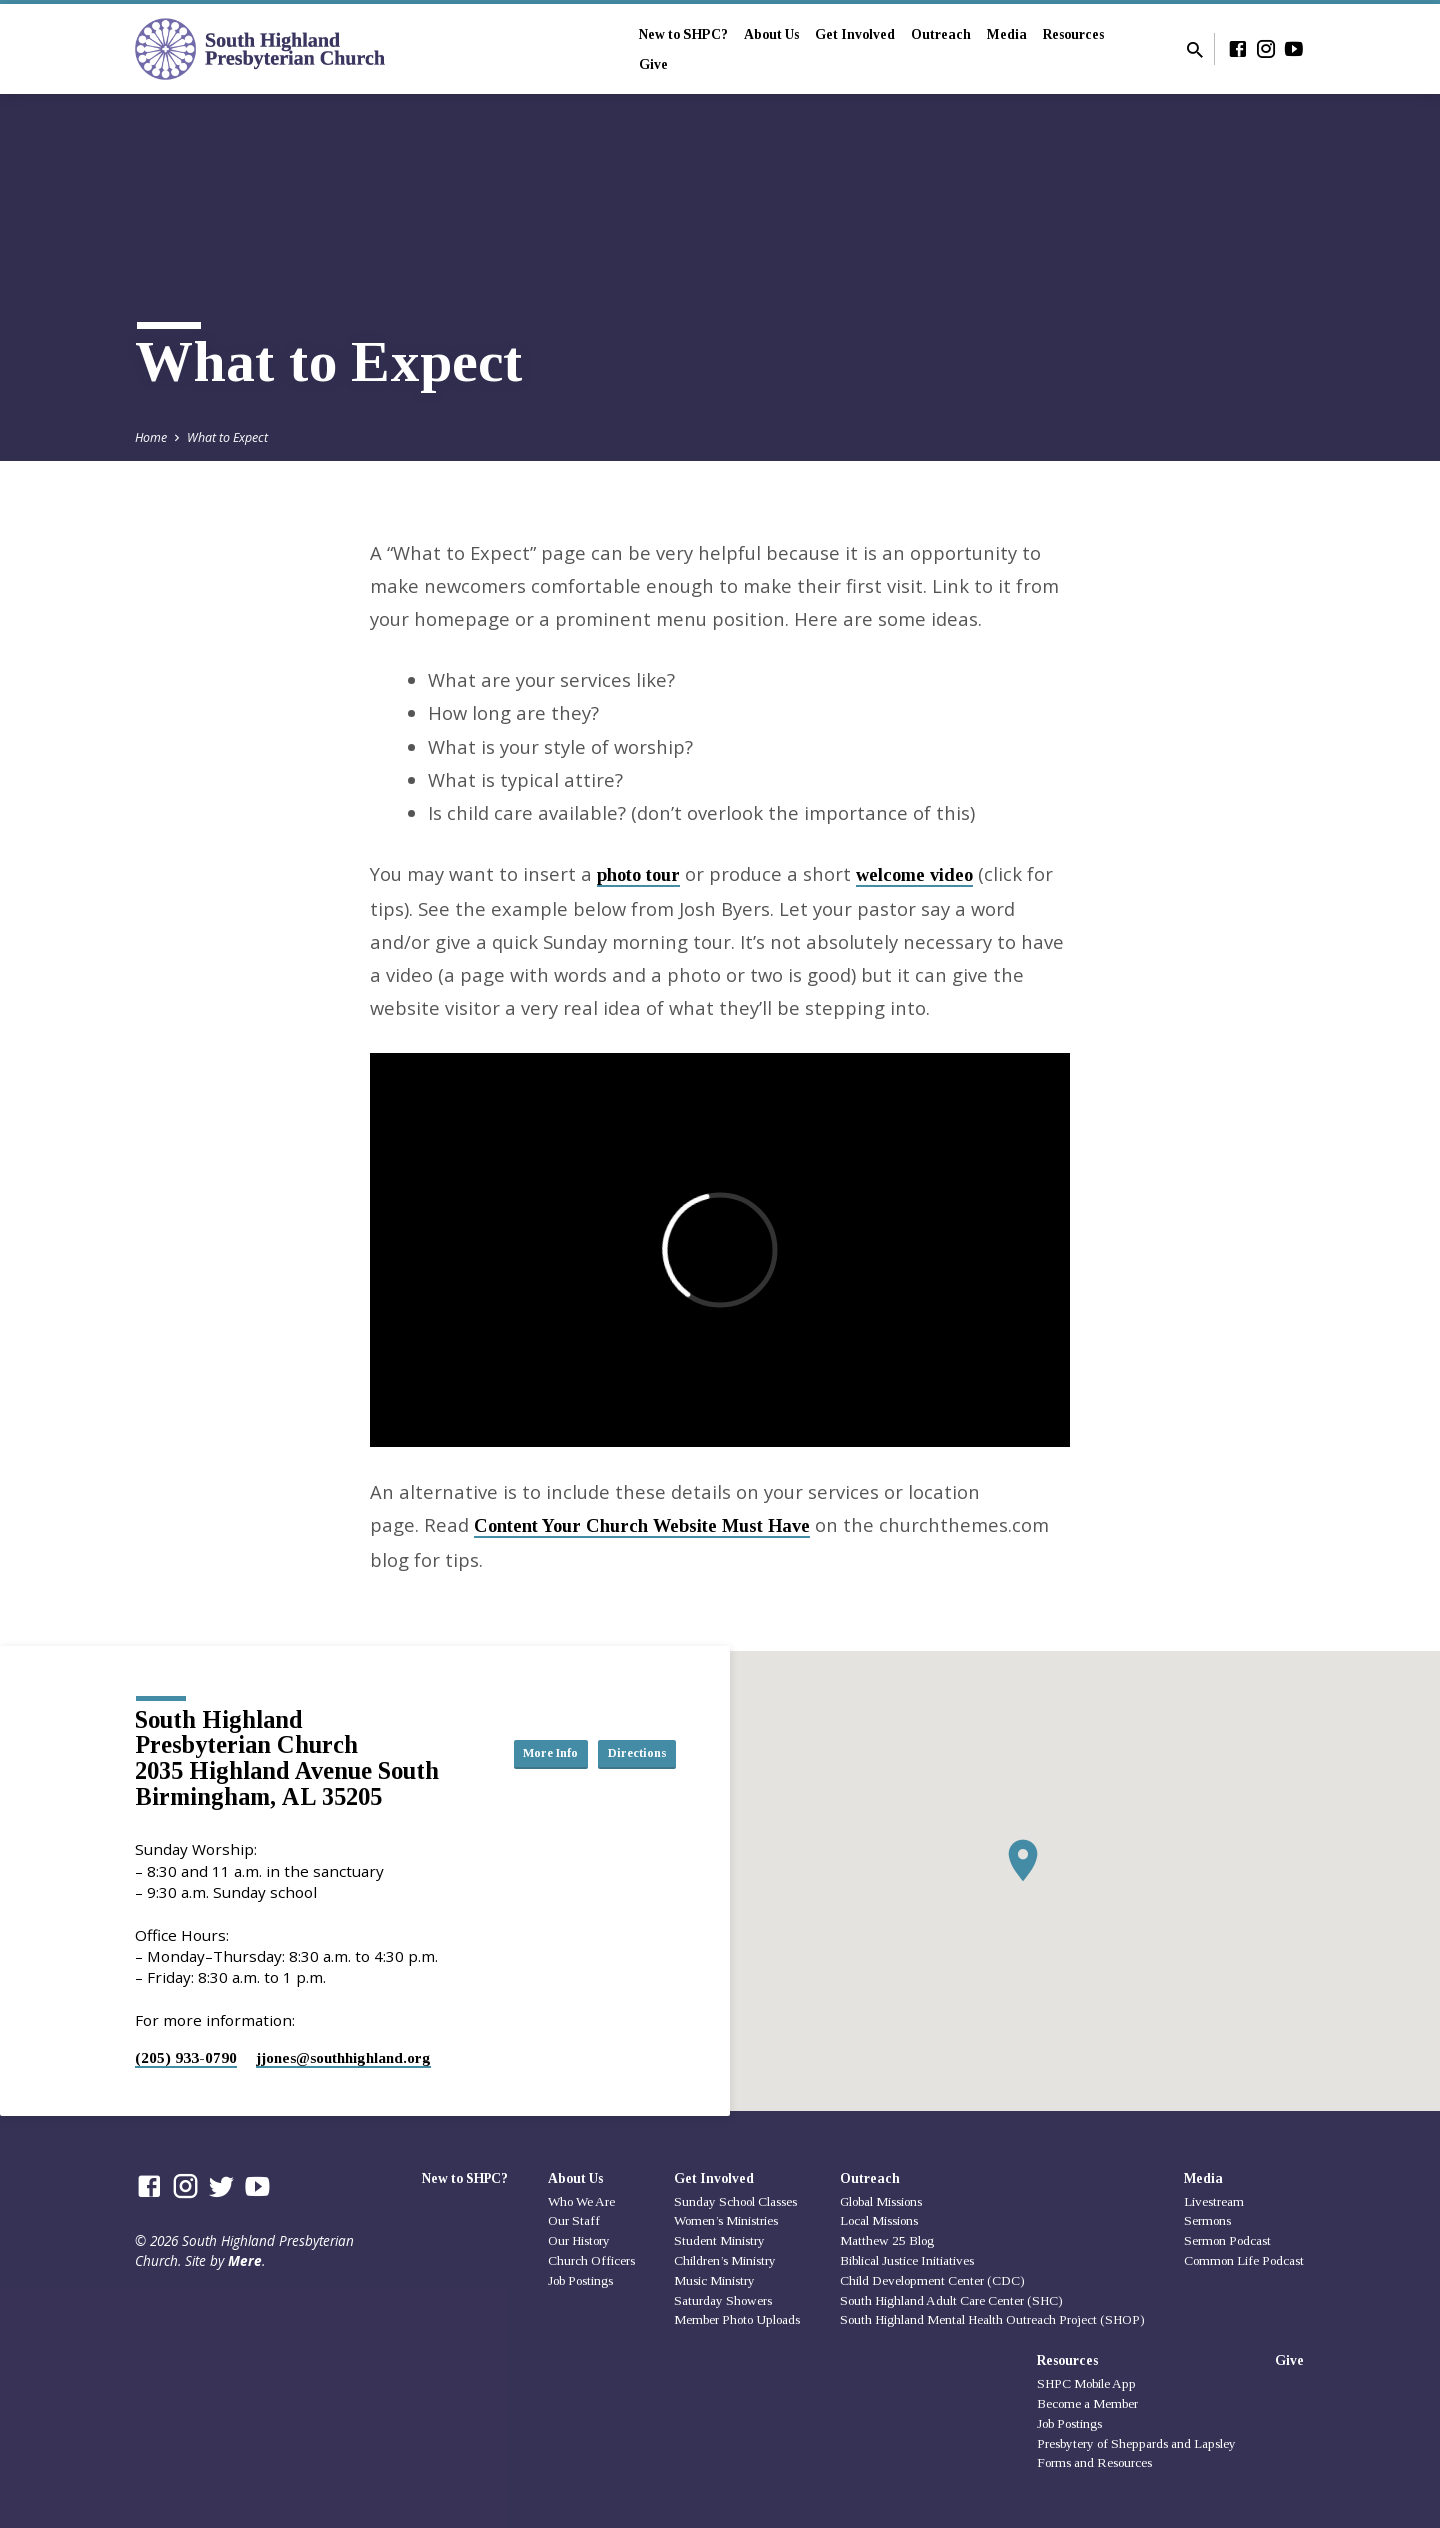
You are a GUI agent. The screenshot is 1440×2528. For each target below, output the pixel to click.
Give (653, 64)
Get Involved (855, 34)
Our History (579, 2240)
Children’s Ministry (725, 2260)
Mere (245, 2260)
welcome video (914, 875)
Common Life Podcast (1244, 2260)
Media (1007, 34)
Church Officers (591, 2260)
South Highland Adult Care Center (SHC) (951, 2300)
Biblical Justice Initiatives (907, 2260)
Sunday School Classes (735, 2201)
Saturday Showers (723, 2300)
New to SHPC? (683, 34)
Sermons (1207, 2220)
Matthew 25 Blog (887, 2240)
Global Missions (881, 2201)
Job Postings (580, 2280)
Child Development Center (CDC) (932, 2280)
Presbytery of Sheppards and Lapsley (1136, 2443)
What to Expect (227, 437)
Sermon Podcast (1227, 2240)
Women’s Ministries (726, 2220)
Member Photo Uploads (737, 2319)
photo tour (638, 875)
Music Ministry (714, 2280)
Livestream (1214, 2201)
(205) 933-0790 (186, 2057)
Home (151, 437)
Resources (1073, 34)
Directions (626, 1773)
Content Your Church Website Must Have (642, 1526)
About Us (771, 34)
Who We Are (581, 2201)
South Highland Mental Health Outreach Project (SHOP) (992, 2319)
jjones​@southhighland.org (343, 2057)
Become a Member (1087, 2403)
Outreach (941, 34)
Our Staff (574, 2220)
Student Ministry (719, 2240)
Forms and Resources (1094, 2462)
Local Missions (879, 2220)
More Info (626, 1733)
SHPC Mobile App (1086, 2383)
